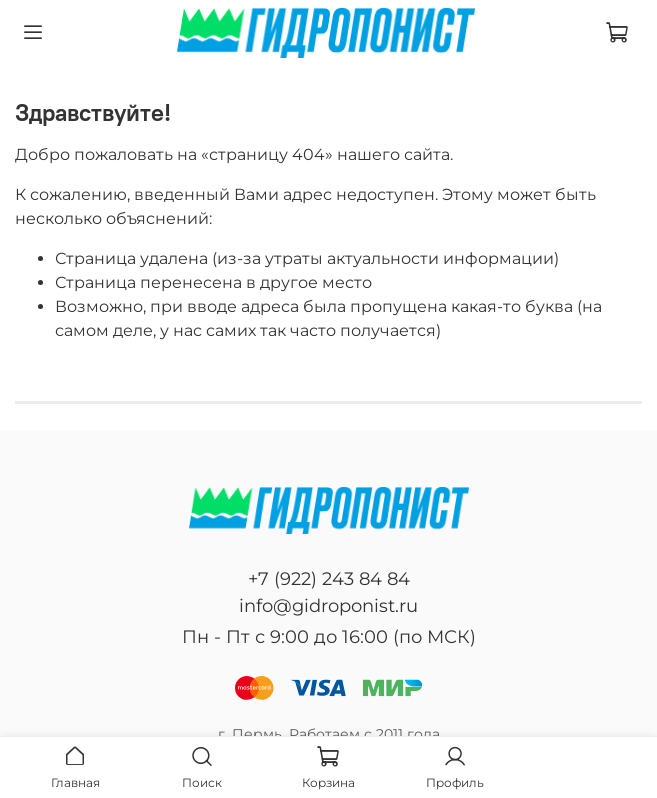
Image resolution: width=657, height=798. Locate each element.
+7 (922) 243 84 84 (329, 579)
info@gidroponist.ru (328, 606)
